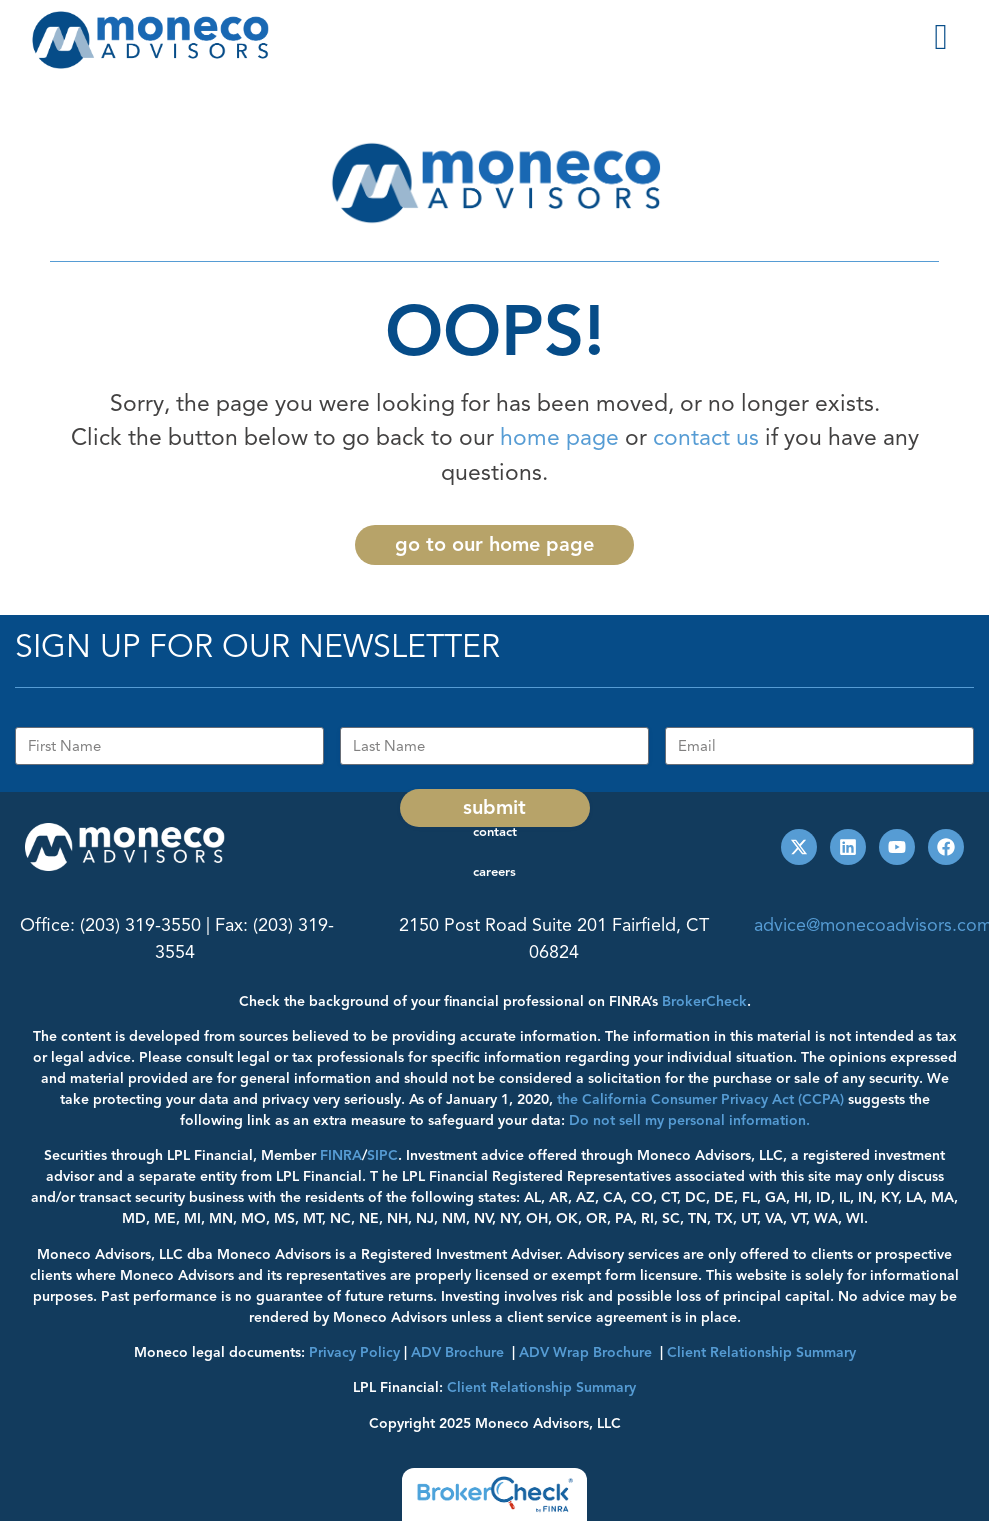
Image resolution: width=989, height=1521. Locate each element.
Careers (494, 872)
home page (559, 437)
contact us (706, 437)
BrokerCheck (704, 1001)
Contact (495, 832)
